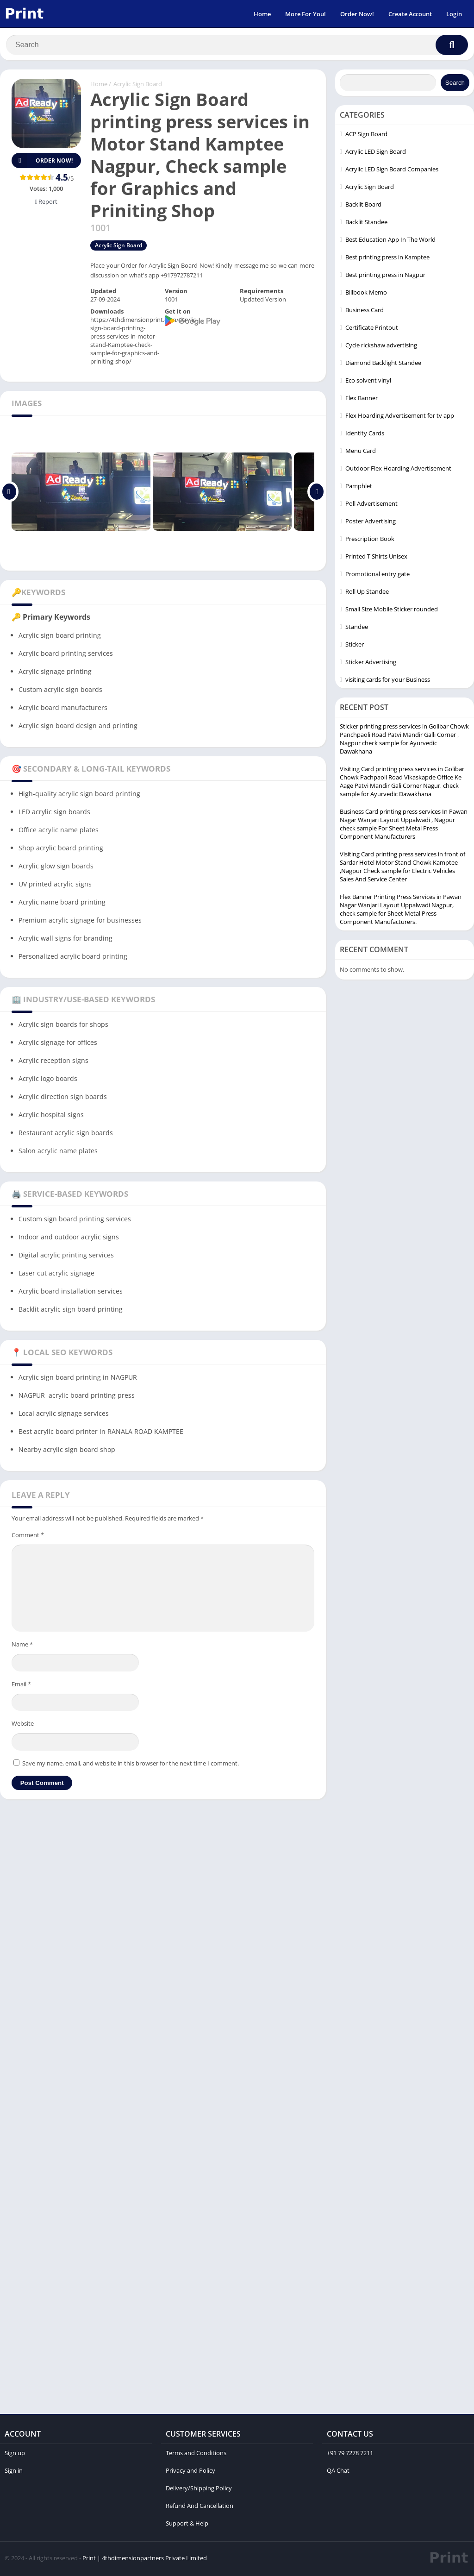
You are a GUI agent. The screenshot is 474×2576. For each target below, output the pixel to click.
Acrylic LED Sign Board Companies (391, 171)
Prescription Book (369, 540)
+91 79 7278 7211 (350, 2454)
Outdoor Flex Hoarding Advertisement (398, 470)
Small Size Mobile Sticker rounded (391, 611)
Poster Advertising (370, 523)
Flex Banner (361, 400)
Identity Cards (364, 435)
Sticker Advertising (370, 664)
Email (21, 1686)
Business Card (364, 312)
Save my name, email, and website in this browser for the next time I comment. (130, 1765)
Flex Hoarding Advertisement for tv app (399, 417)
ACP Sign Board (366, 136)
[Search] (237, 45)
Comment (28, 1537)
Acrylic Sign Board (137, 86)
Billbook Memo (366, 294)
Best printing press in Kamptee (387, 259)
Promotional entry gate (377, 576)
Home (262, 14)
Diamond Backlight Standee (383, 364)
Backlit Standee (366, 224)
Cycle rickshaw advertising (381, 347)
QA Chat (338, 2472)
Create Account (410, 14)
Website (23, 1725)
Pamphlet (358, 488)
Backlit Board (363, 206)
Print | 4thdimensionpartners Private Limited (144, 2560)
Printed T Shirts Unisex (376, 558)
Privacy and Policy (190, 2472)
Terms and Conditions (196, 2454)
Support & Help (187, 2525)
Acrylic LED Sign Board (375, 153)
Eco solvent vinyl (368, 382)
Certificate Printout (371, 329)
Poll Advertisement (371, 505)
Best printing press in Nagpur (385, 276)
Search (455, 84)
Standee (356, 628)
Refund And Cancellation (199, 2507)
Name (22, 1646)
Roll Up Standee (367, 593)
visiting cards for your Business (387, 681)
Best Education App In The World (390, 241)
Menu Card (360, 452)
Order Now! (357, 14)
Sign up (15, 2454)
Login (454, 14)
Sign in (14, 2472)
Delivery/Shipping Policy (199, 2490)
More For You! (305, 14)
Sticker (354, 646)
